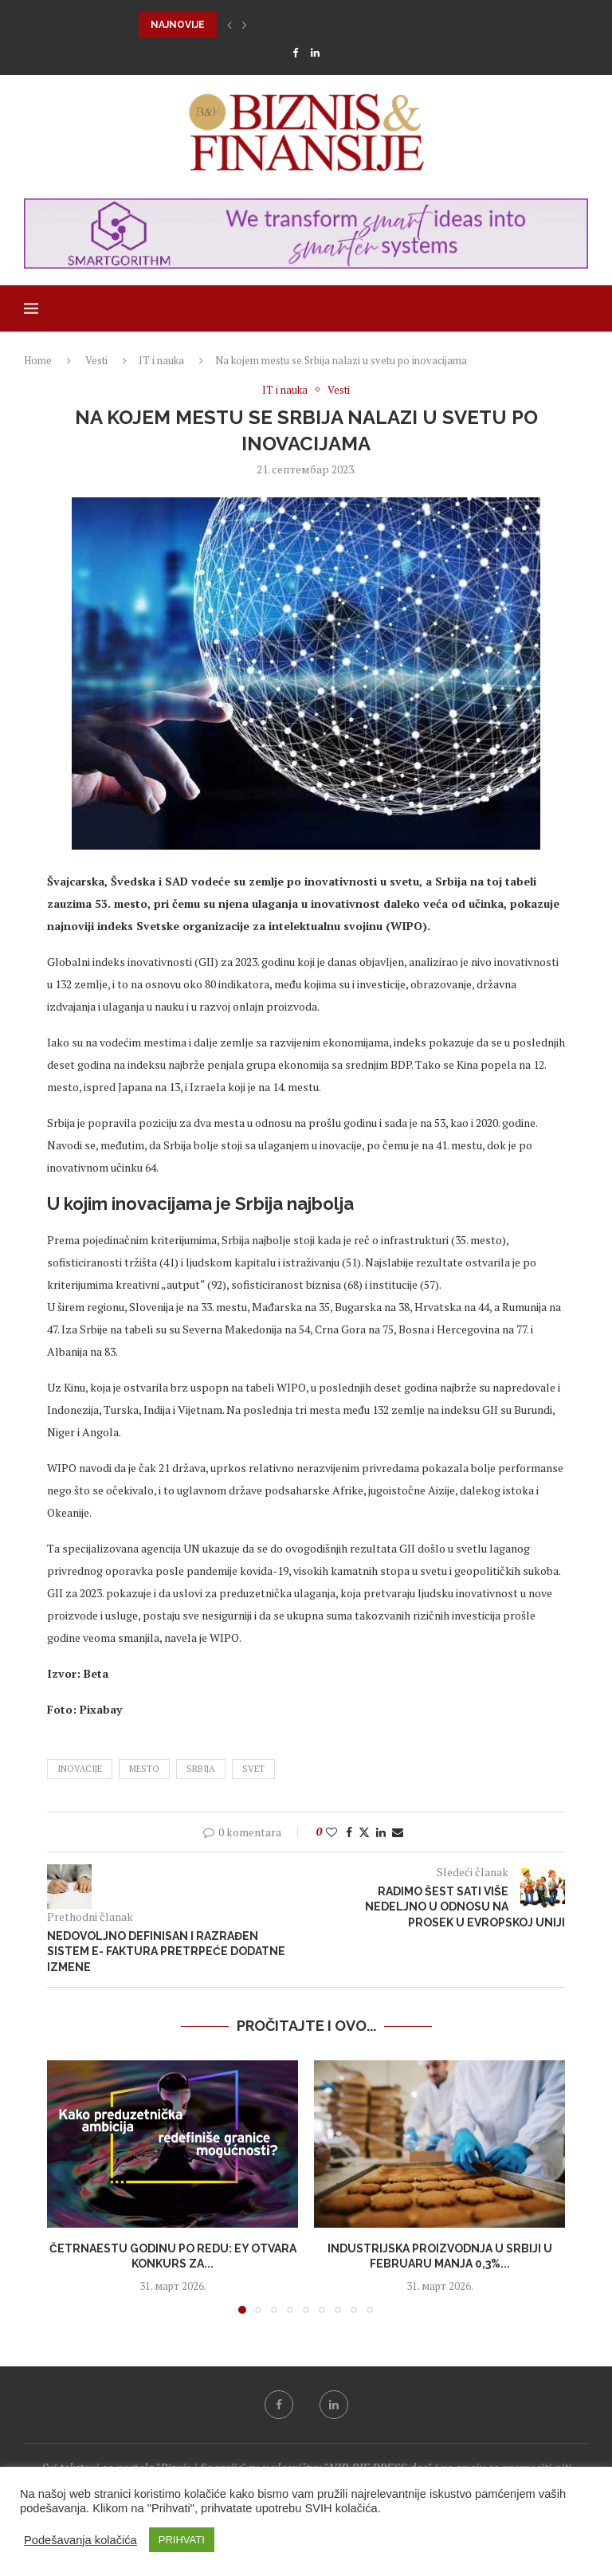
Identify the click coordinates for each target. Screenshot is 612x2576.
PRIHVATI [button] (182, 2540)
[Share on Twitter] (364, 1832)
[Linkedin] (315, 52)
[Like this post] (331, 1832)
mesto (144, 1768)
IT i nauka (161, 360)
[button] (229, 24)
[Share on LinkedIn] (381, 1832)
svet (253, 1768)
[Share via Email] (397, 1832)
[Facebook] (295, 52)
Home (38, 360)
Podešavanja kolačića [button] (80, 2540)
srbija (200, 1768)
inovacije (79, 1768)
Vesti (96, 360)
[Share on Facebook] (349, 1832)
